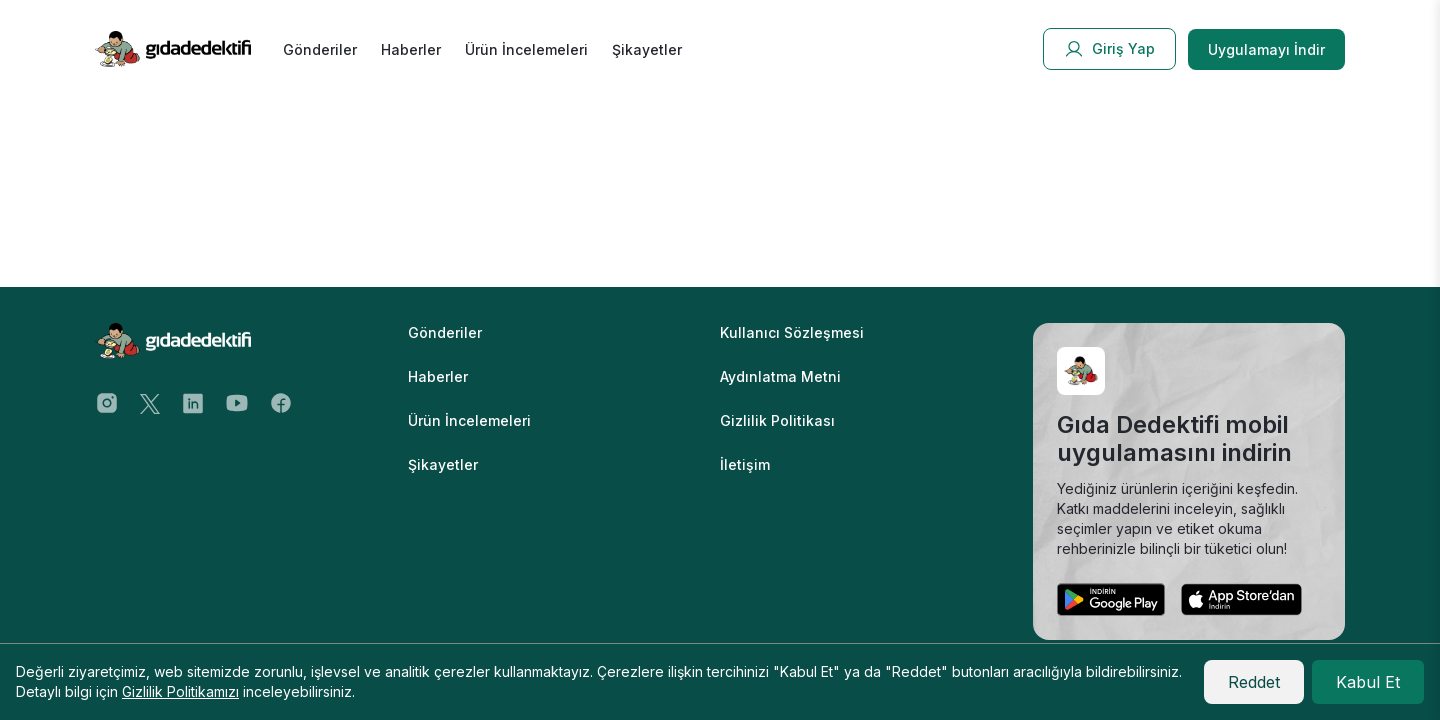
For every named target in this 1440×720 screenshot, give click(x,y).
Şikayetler (647, 49)
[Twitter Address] (150, 402)
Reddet (1254, 682)
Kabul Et (1368, 682)
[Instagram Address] (107, 402)
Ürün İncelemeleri (526, 49)
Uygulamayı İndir (1266, 49)
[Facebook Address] (281, 402)
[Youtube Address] (237, 402)
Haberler (411, 49)
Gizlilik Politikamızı (180, 691)
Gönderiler (320, 49)
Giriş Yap (1109, 49)
